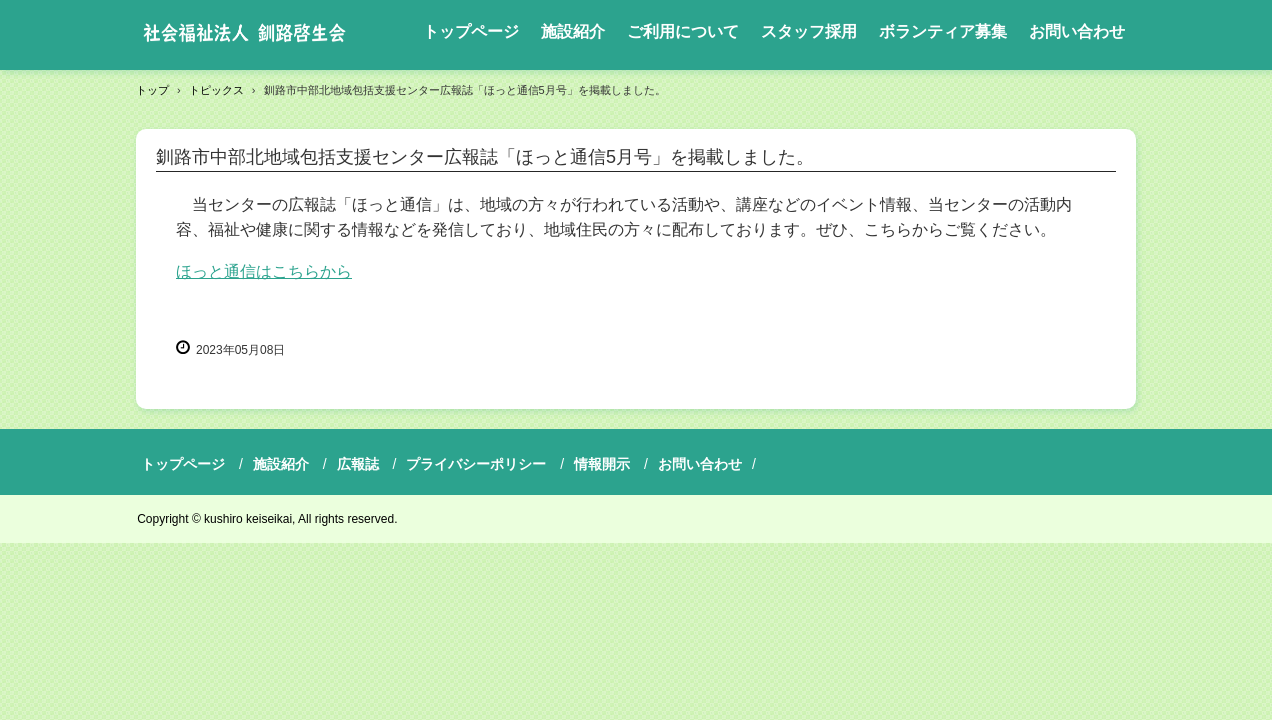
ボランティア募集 (943, 31)
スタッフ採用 (809, 31)
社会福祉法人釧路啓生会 (244, 35)
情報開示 (602, 464)
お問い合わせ (1077, 31)
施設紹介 (573, 31)
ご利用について (683, 31)
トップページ (471, 31)
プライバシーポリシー (476, 464)
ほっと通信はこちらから (264, 271)
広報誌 (358, 464)
